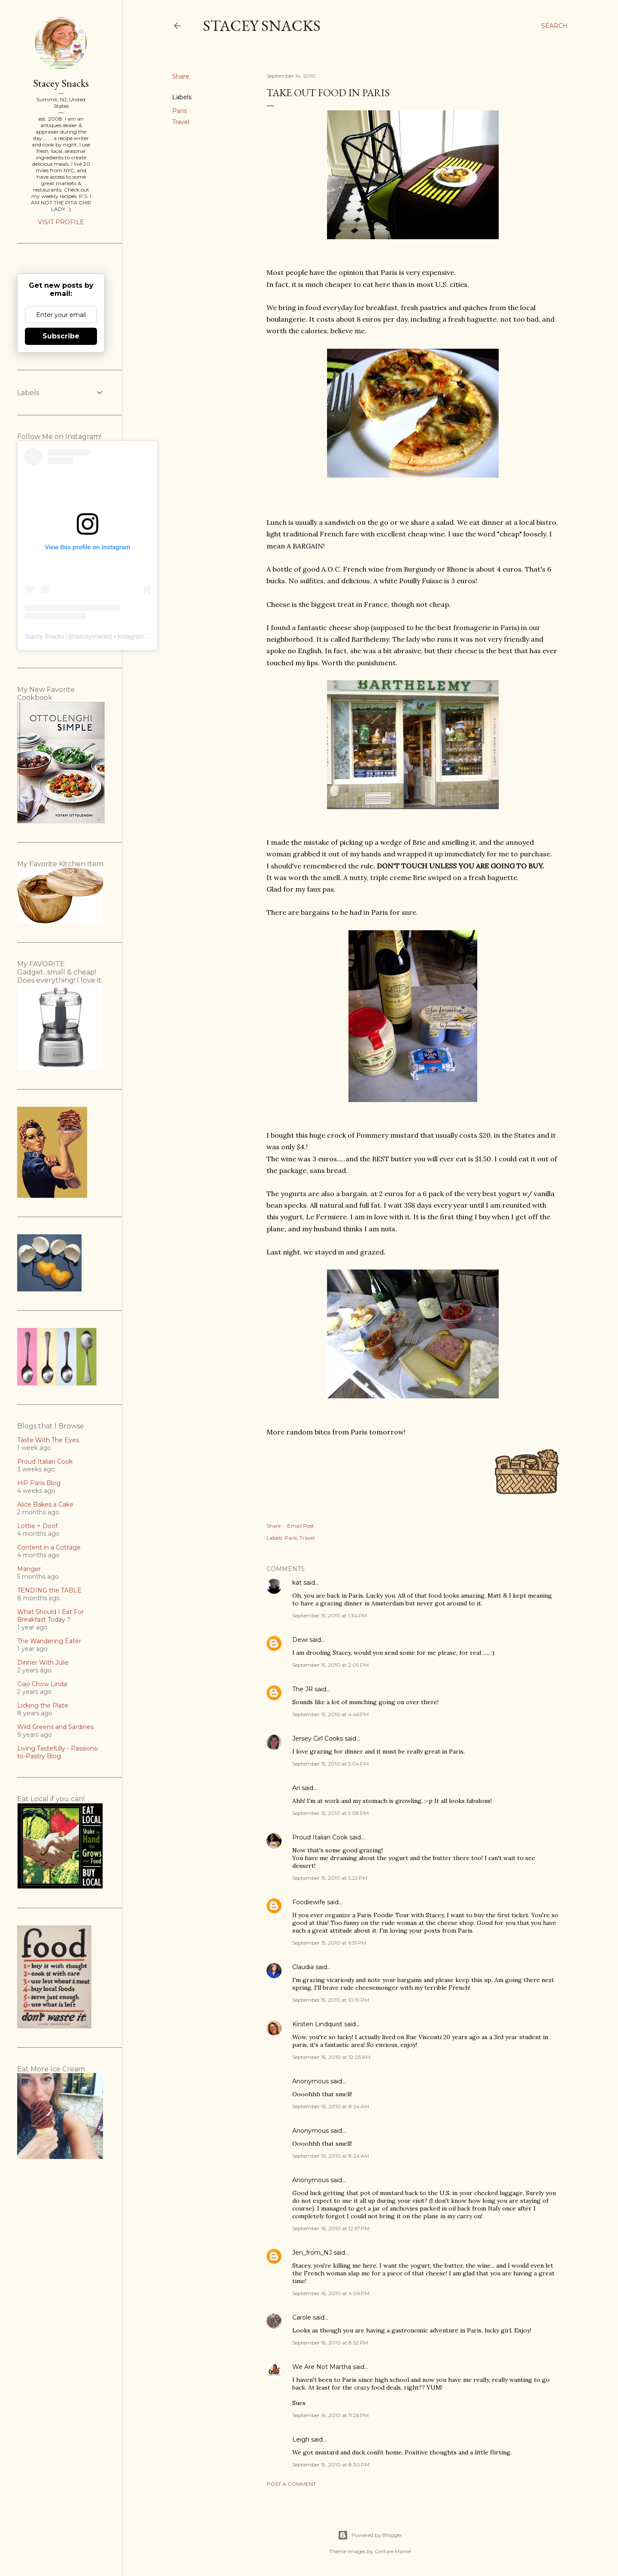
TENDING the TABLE (49, 1590)
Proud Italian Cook (320, 1837)
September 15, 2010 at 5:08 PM (330, 1813)
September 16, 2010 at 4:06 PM (331, 2293)
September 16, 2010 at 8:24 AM (330, 2106)
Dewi (300, 1640)
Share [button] (180, 76)
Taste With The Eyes (48, 1440)
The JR (302, 1689)
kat (297, 1582)
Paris (179, 111)
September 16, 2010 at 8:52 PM (330, 2342)
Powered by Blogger (370, 2535)
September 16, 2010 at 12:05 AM (331, 2057)
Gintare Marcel (393, 2551)
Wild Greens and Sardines (55, 1727)
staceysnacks (92, 636)
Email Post (300, 1525)
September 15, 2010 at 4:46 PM (330, 1714)
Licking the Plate (42, 1705)
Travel (180, 122)
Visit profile (61, 222)
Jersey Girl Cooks (317, 1738)
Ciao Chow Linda (42, 1684)
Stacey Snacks (262, 25)
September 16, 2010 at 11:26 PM (330, 2415)
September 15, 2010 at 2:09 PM (330, 1665)
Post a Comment (291, 2484)
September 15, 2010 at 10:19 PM (330, 2000)
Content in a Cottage (49, 1547)
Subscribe (60, 336)
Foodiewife (308, 1902)
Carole (301, 2317)
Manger (29, 1569)
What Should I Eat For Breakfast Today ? (50, 1615)
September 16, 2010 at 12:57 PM (331, 2228)
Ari (296, 1788)
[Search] (554, 25)
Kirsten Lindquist (317, 2024)
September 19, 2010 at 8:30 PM (331, 2464)
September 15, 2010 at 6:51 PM (329, 1943)
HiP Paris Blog (39, 1483)
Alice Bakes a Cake (45, 1504)
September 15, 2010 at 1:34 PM (329, 1615)
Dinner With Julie (43, 1662)
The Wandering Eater (49, 1641)
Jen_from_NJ (312, 2252)
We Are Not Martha (321, 2367)
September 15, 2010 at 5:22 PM (329, 1878)
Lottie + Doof (37, 1526)
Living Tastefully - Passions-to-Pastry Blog (58, 1752)
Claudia (303, 1967)
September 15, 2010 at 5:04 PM (330, 1763)
